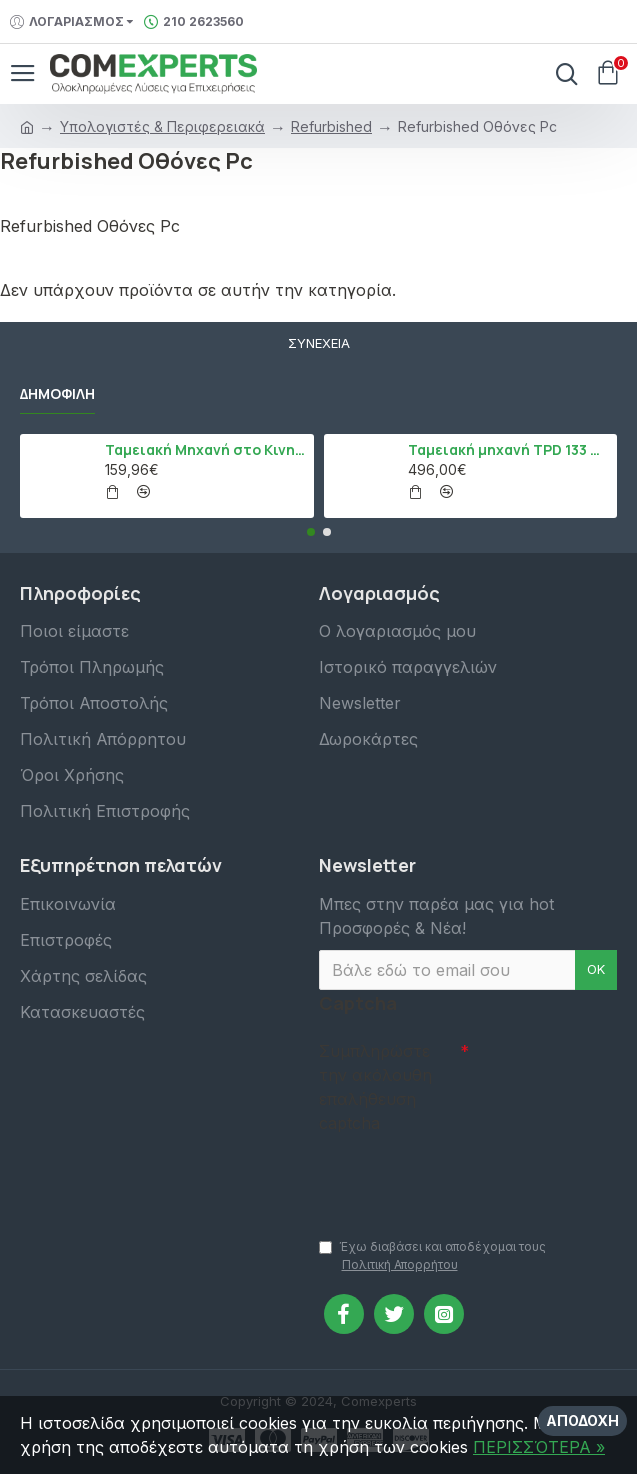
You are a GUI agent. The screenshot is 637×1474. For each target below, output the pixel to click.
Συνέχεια (319, 343)
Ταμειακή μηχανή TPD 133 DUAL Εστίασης (509, 450)
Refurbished (331, 126)
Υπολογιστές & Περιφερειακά (162, 126)
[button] (311, 532)
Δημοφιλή (57, 394)
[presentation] (459, 1176)
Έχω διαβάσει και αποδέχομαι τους (432, 1256)
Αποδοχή (582, 1420)
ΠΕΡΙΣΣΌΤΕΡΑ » (539, 1447)
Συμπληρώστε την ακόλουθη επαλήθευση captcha (375, 1087)
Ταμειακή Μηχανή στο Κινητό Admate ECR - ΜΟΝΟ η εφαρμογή (206, 450)
